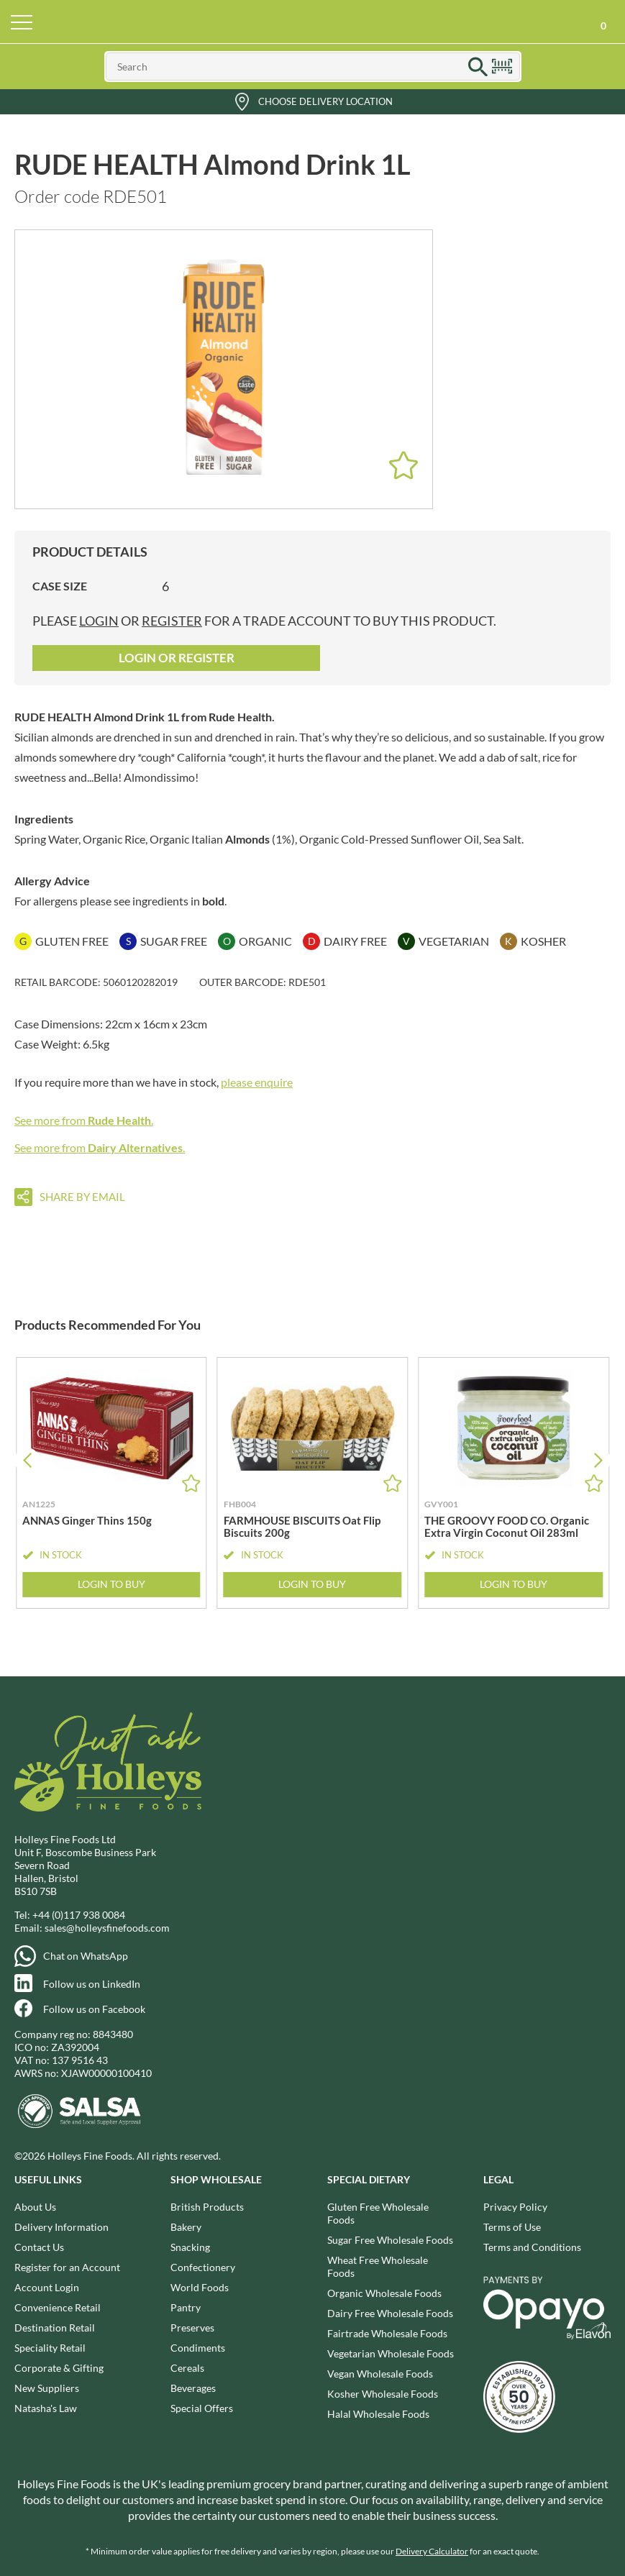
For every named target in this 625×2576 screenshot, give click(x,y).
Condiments (197, 2348)
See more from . (83, 1120)
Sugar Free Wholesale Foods (390, 2240)
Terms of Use (512, 2227)
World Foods (199, 2287)
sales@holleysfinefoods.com (107, 1928)
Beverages (193, 2388)
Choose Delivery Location (325, 101)
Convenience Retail (57, 2307)
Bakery (185, 2227)
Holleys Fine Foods (313, 21)
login (99, 621)
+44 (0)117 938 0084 (78, 1915)
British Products (207, 2207)
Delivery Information (61, 2227)
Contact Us (39, 2247)
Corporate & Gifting (59, 2368)
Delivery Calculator (432, 2551)
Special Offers (201, 2408)
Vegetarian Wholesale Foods (390, 2353)
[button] (598, 1460)
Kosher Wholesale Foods (382, 2394)
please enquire (257, 1082)
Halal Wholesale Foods (378, 2414)
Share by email (82, 1196)
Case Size (59, 586)
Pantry (185, 2307)
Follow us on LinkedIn (91, 1984)
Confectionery (202, 2267)
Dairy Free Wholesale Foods (390, 2313)
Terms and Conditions (532, 2247)
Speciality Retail (50, 2348)
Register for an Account (67, 2267)
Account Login (46, 2287)
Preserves (192, 2327)
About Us (35, 2207)
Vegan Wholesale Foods (380, 2373)
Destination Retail (54, 2327)
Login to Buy (111, 1584)
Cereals (187, 2368)
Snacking (190, 2247)
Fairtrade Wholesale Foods (387, 2333)
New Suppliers (46, 2388)
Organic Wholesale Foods (384, 2293)
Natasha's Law (45, 2408)
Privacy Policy (515, 2207)
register (172, 621)
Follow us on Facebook (94, 2009)
